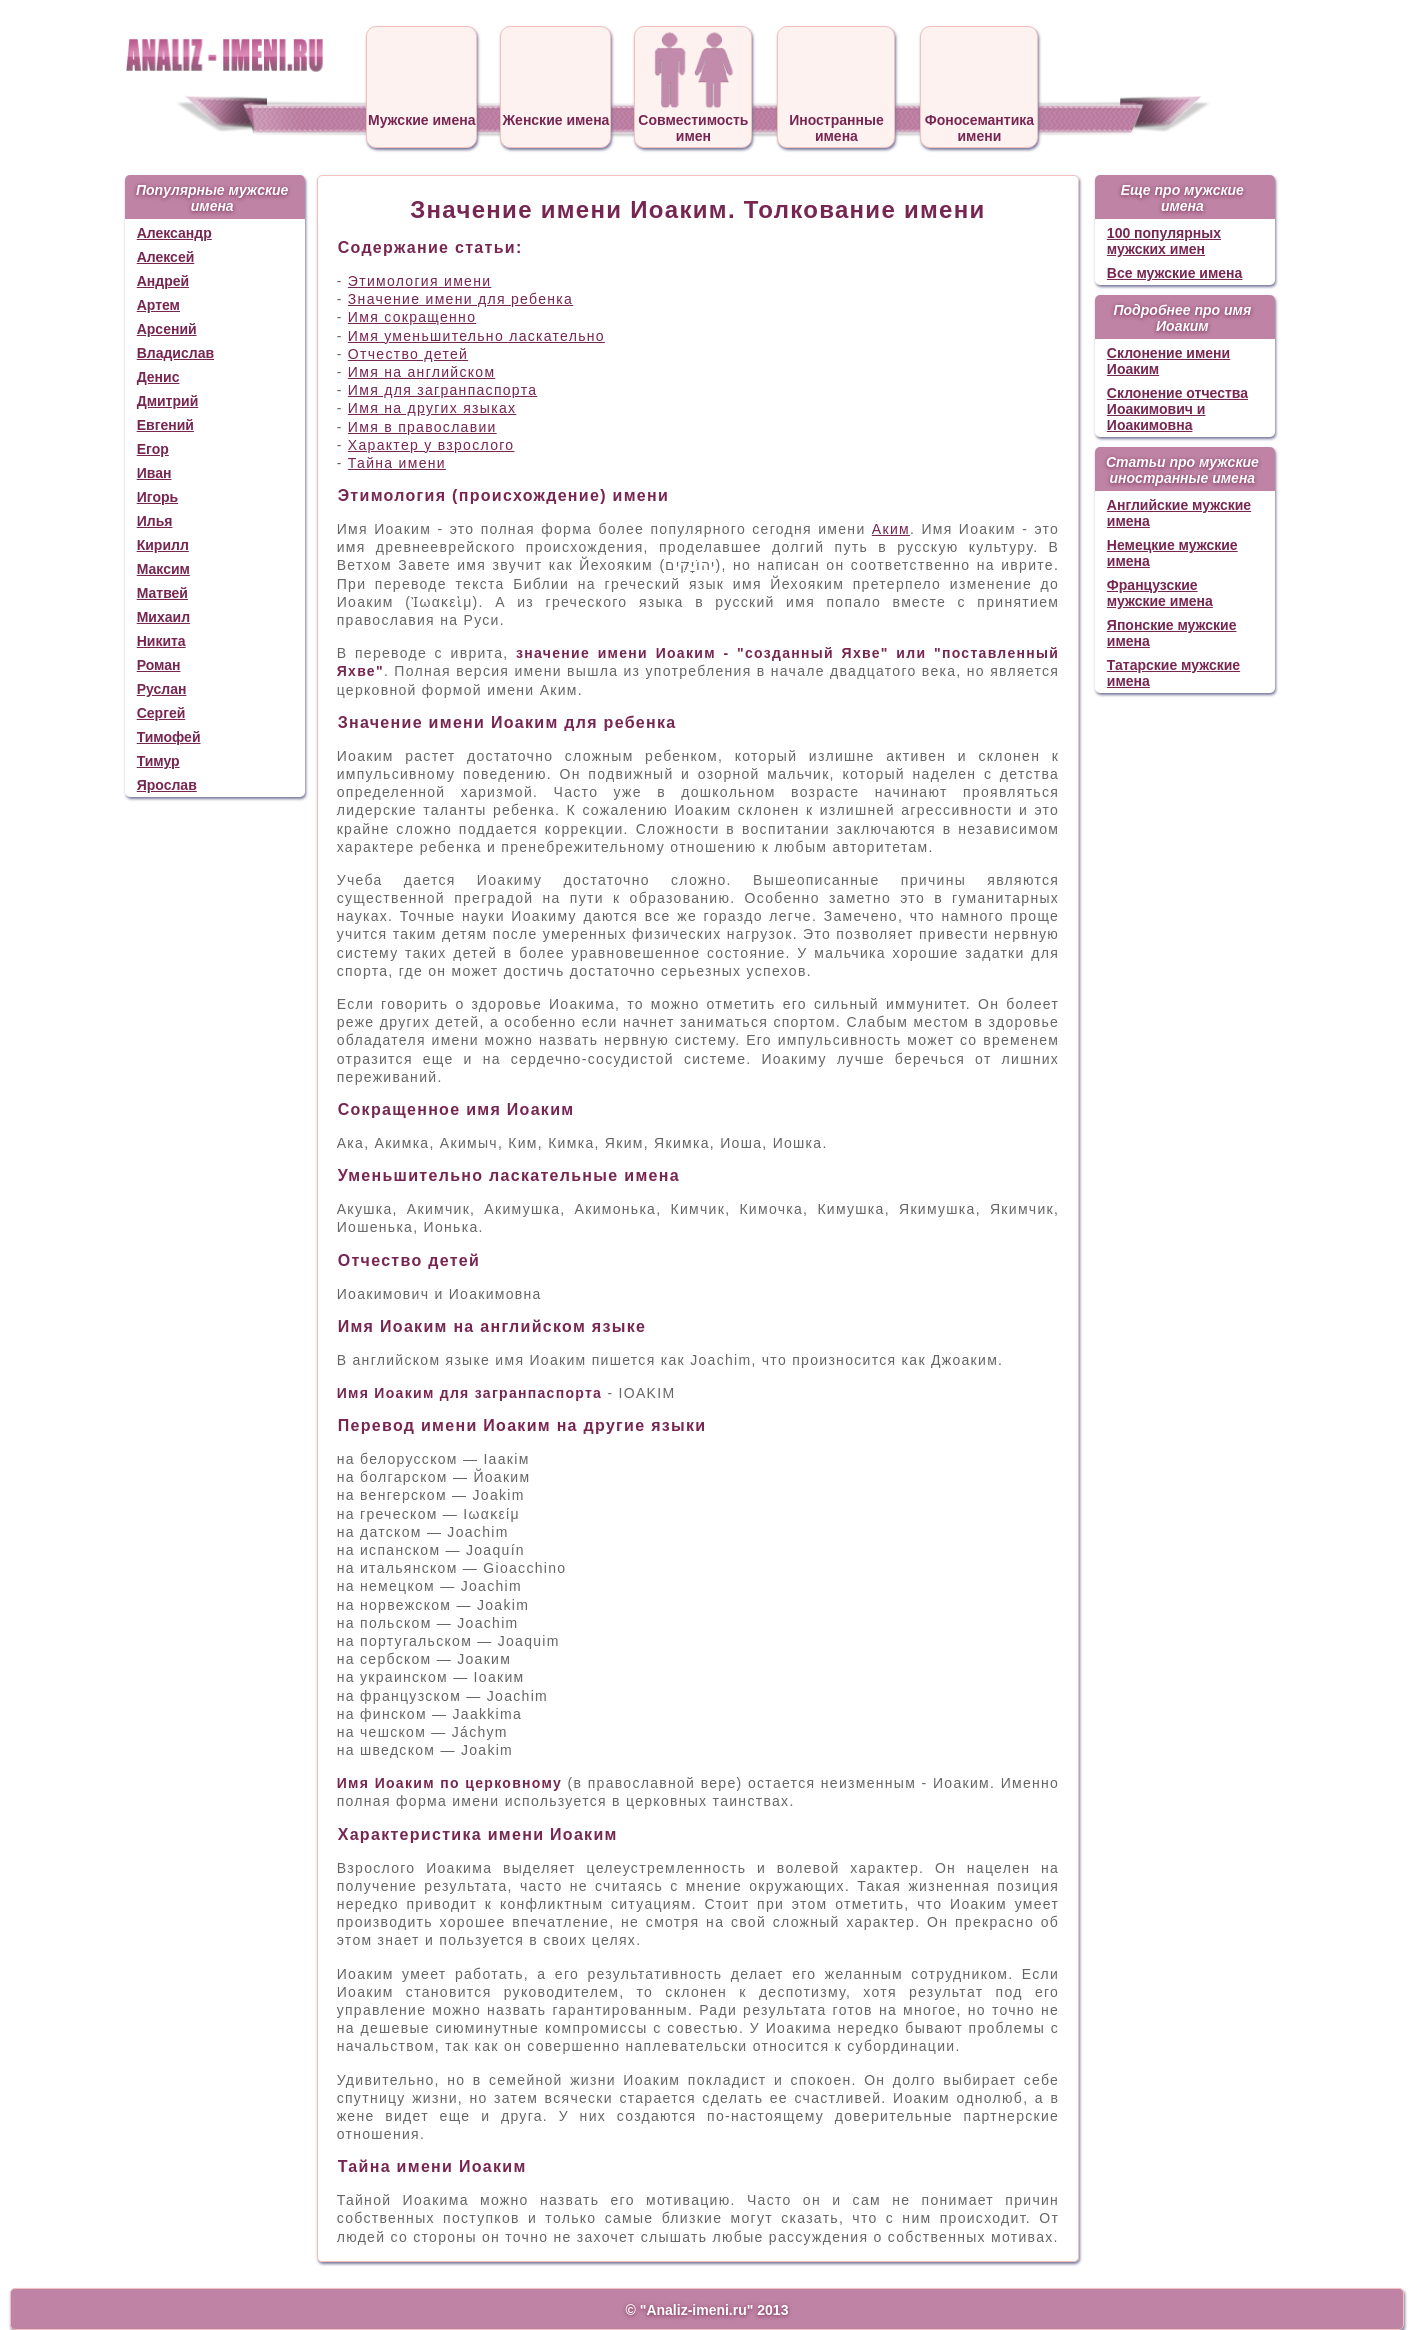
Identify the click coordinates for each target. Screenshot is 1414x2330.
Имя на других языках (432, 408)
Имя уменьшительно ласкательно (476, 336)
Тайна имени (397, 463)
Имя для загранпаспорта (442, 390)
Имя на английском (422, 372)
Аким (891, 529)
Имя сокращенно (412, 317)
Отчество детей (408, 354)
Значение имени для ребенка (460, 299)
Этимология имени (420, 281)
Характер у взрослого (431, 445)
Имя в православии (422, 427)
